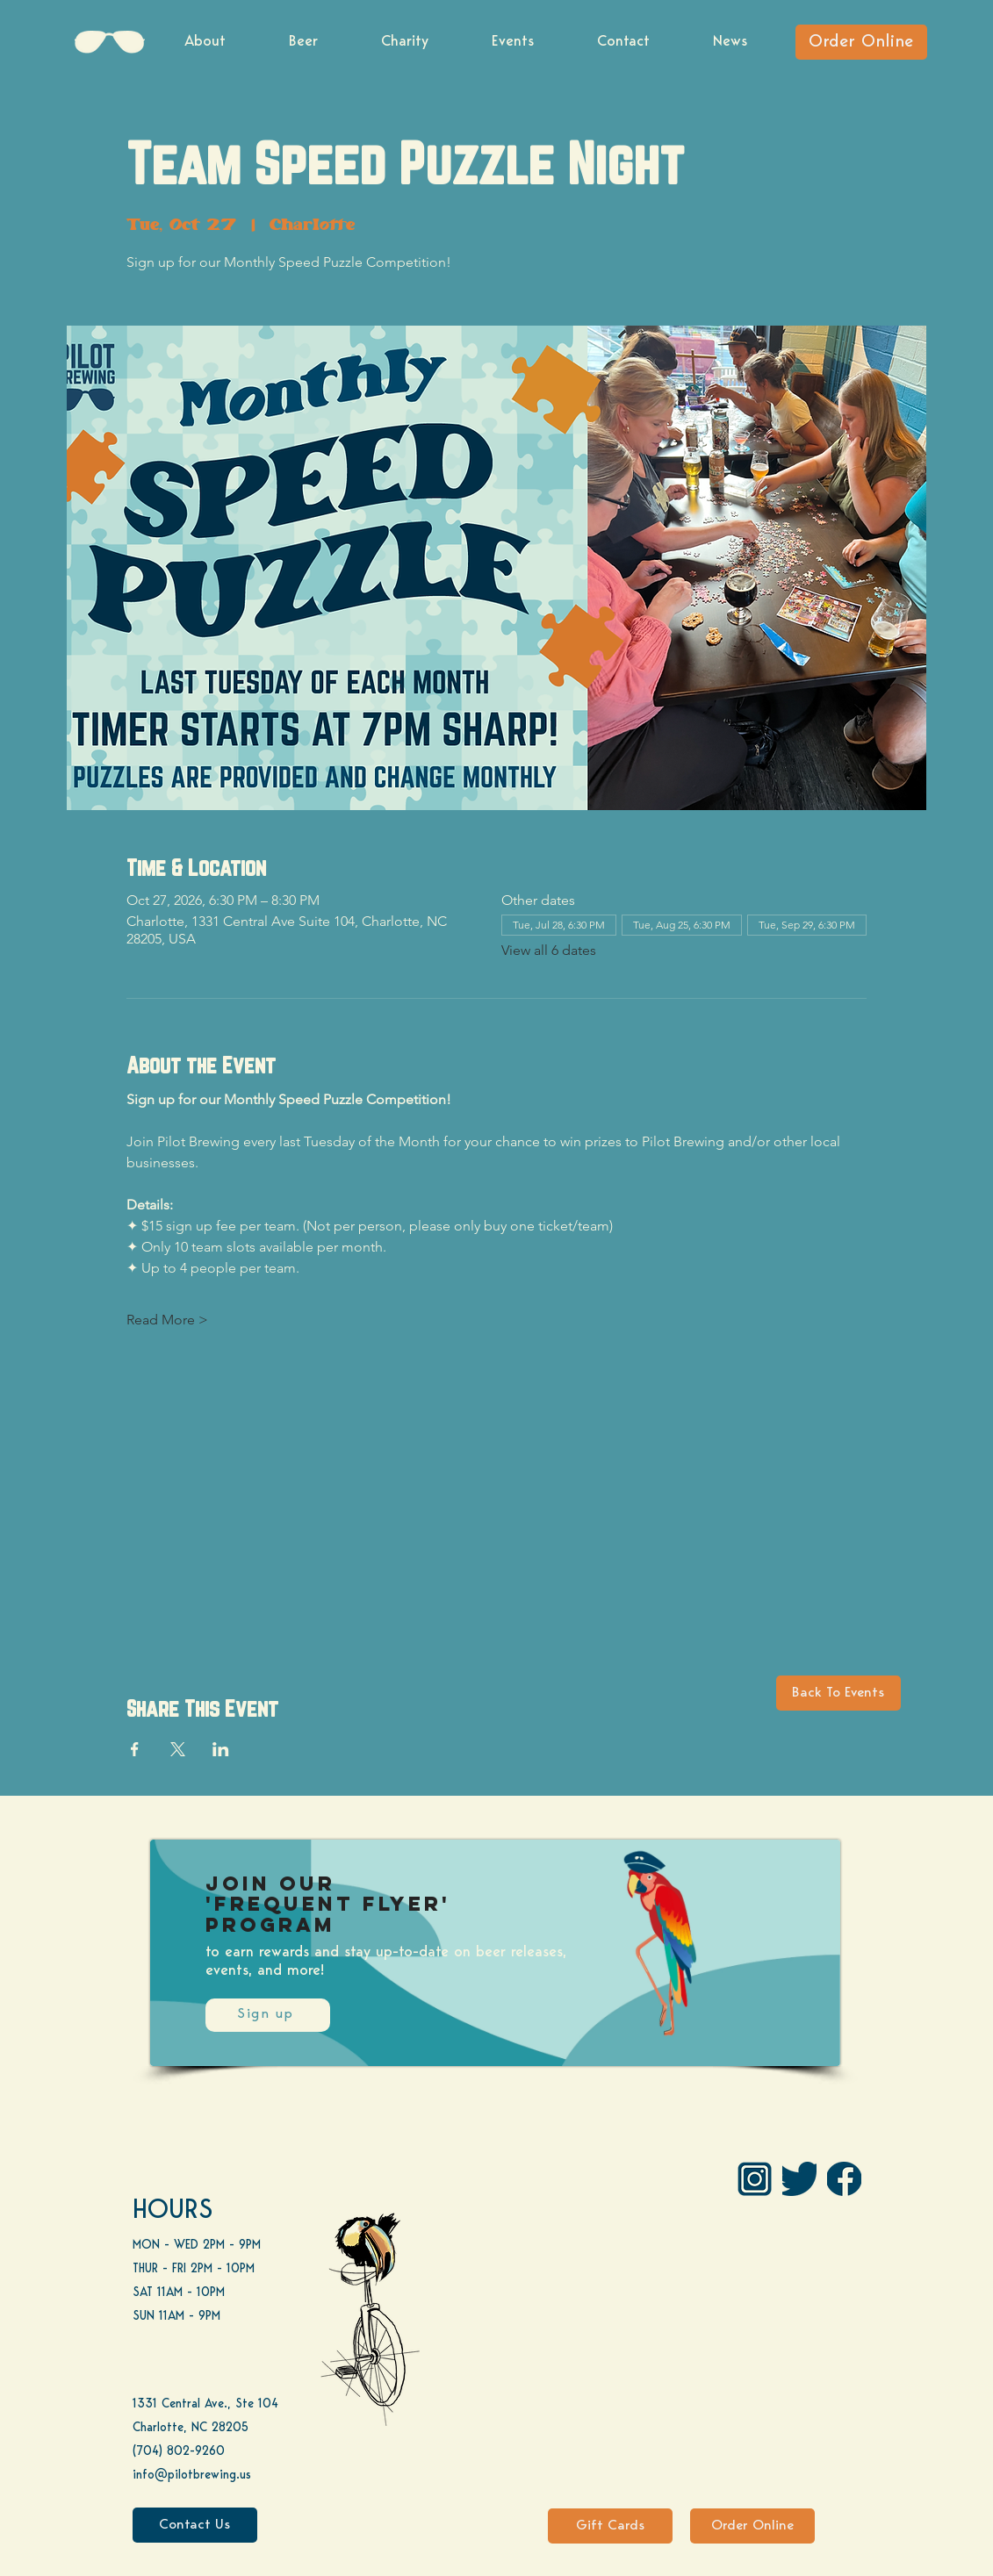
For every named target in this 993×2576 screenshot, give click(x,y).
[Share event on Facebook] (134, 1749)
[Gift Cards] (610, 2526)
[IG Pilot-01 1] (755, 2179)
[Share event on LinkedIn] (220, 1749)
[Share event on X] (177, 1749)
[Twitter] (799, 2179)
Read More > (167, 1319)
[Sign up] (267, 2015)
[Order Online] (861, 42)
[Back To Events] (838, 1693)
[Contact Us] (195, 2525)
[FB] (844, 2179)
